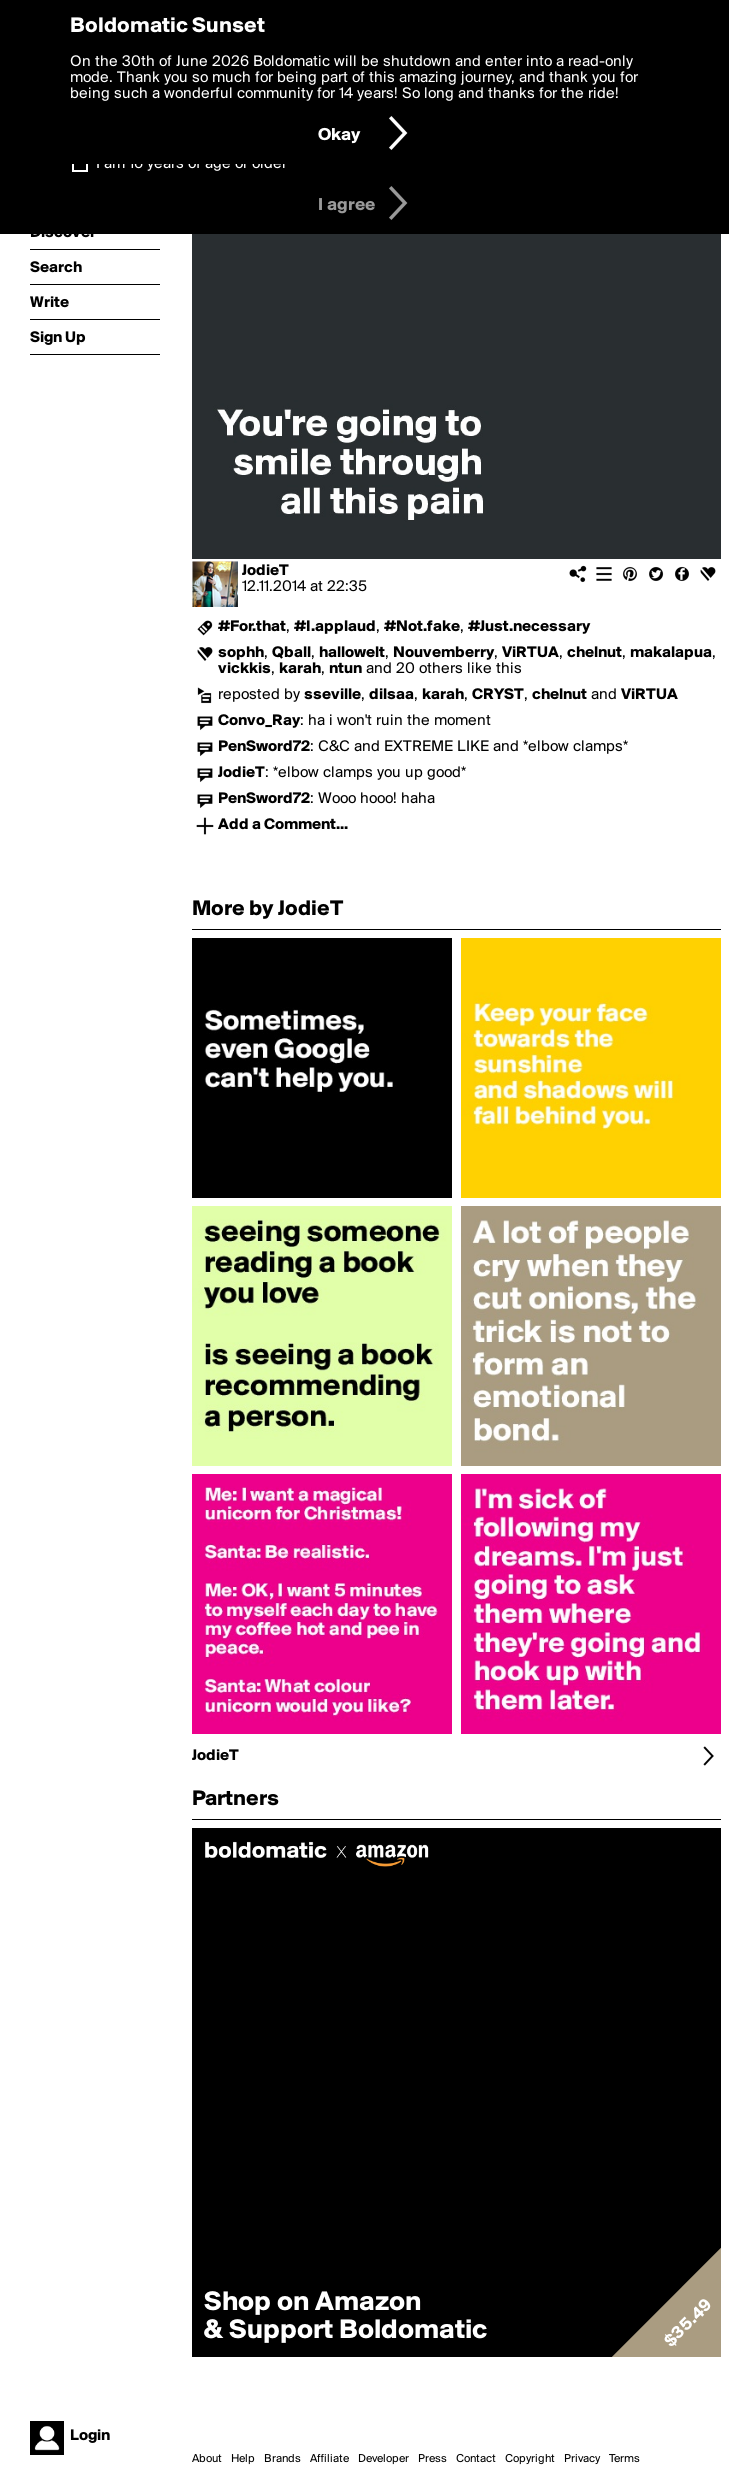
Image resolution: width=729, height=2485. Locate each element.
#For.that (252, 627)
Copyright (530, 2459)
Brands (282, 2459)
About (207, 2459)
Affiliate (329, 2459)
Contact (476, 2459)
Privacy (582, 2459)
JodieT (265, 571)
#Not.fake (422, 627)
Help (243, 2459)
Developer (383, 2459)
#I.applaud (335, 627)
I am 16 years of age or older (191, 164)
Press (432, 2459)
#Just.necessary (529, 627)
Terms (624, 2459)
